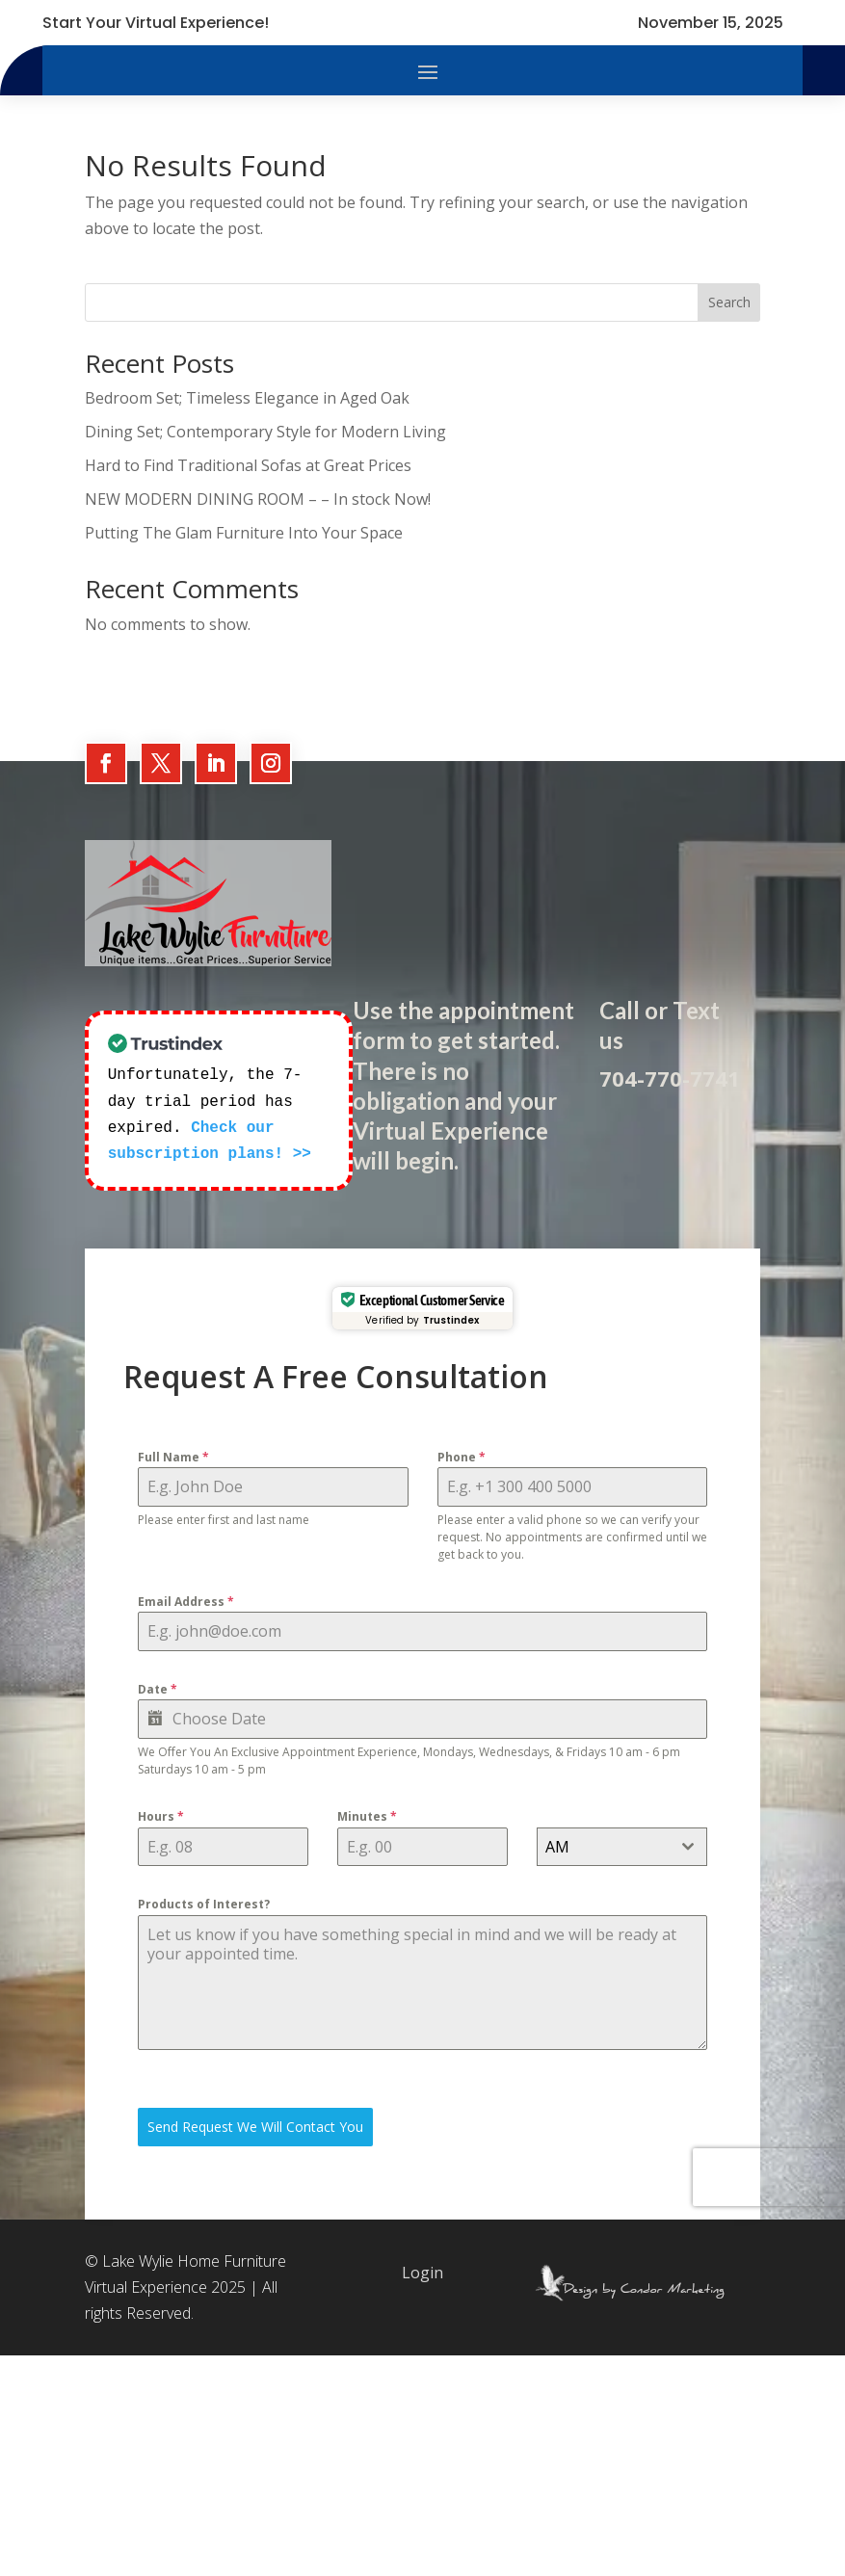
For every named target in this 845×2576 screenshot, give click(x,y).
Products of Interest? (204, 1902)
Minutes (367, 1814)
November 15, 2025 (710, 23)
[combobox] (622, 1845)
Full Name (173, 1455)
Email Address (186, 1599)
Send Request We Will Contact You (255, 2125)
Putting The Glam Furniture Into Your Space (244, 532)
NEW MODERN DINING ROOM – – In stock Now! (258, 499)
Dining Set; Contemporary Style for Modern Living (265, 431)
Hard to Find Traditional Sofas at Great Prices (248, 465)
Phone (461, 1455)
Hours (161, 1814)
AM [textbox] (557, 1844)
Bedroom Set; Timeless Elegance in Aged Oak (247, 397)
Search (729, 302)
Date (157, 1687)
